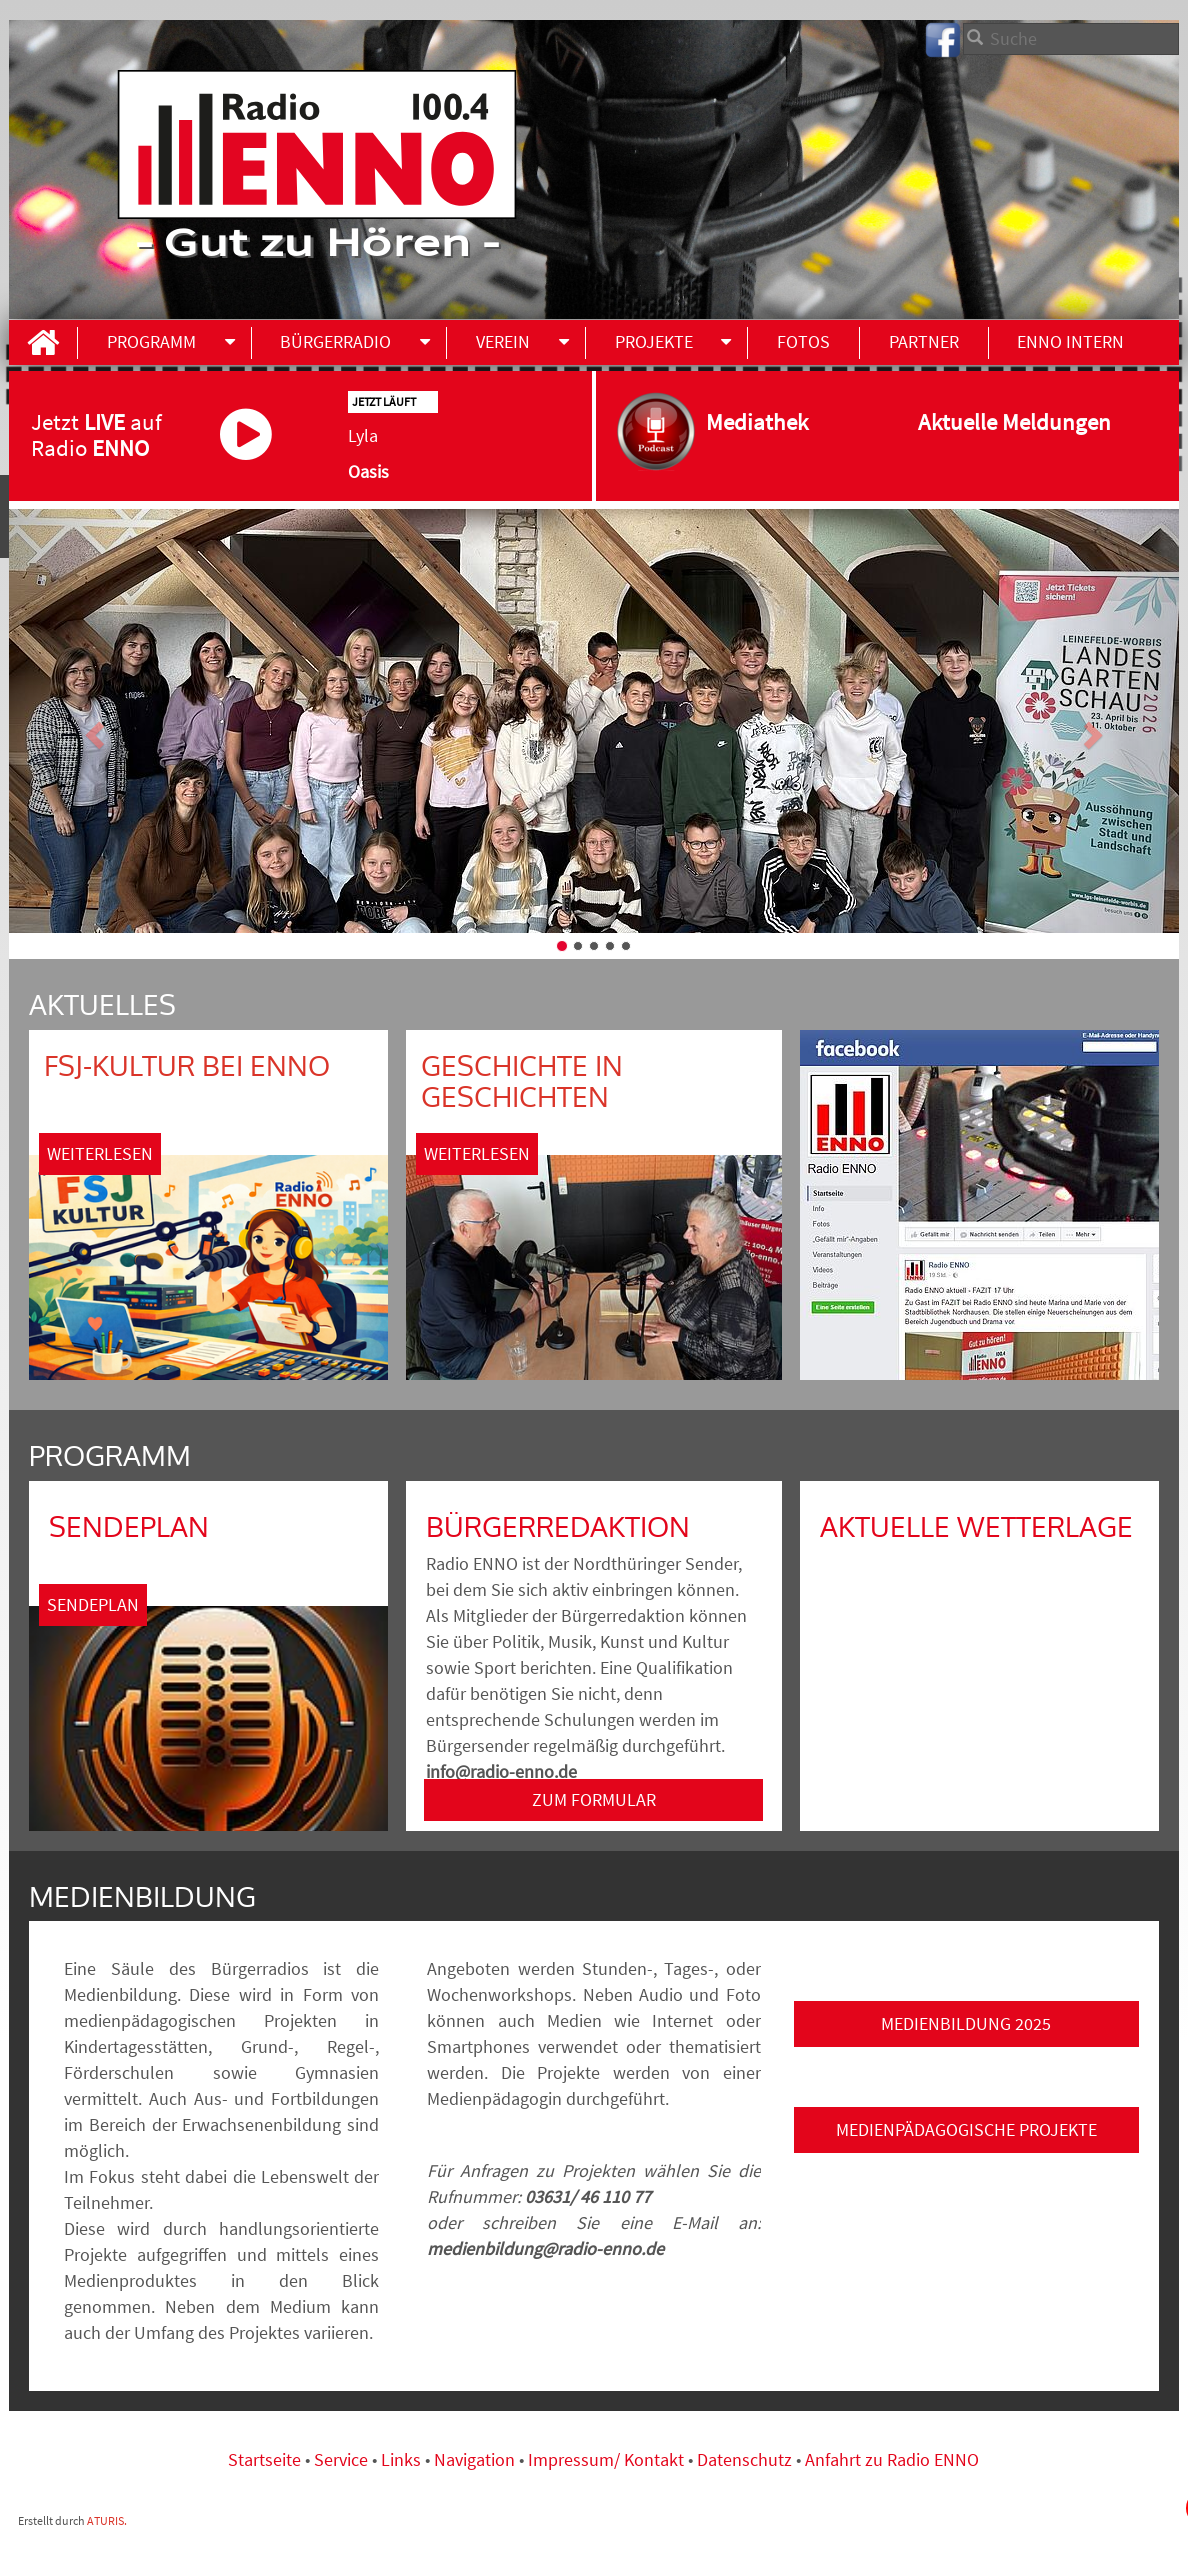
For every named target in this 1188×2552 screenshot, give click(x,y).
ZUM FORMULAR (594, 1799)
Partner (924, 341)
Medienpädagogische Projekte (966, 2129)
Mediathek (777, 421)
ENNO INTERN (1070, 341)
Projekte (654, 341)
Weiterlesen (100, 1153)
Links (403, 2459)
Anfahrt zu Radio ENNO (892, 2459)
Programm (151, 341)
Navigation (476, 2459)
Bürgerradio (335, 341)
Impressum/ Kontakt (606, 2459)
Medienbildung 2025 (966, 2023)
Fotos (803, 341)
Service (341, 2459)
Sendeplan (93, 1604)
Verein (503, 341)
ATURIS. (107, 2520)
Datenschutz (744, 2459)
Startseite (266, 2459)
